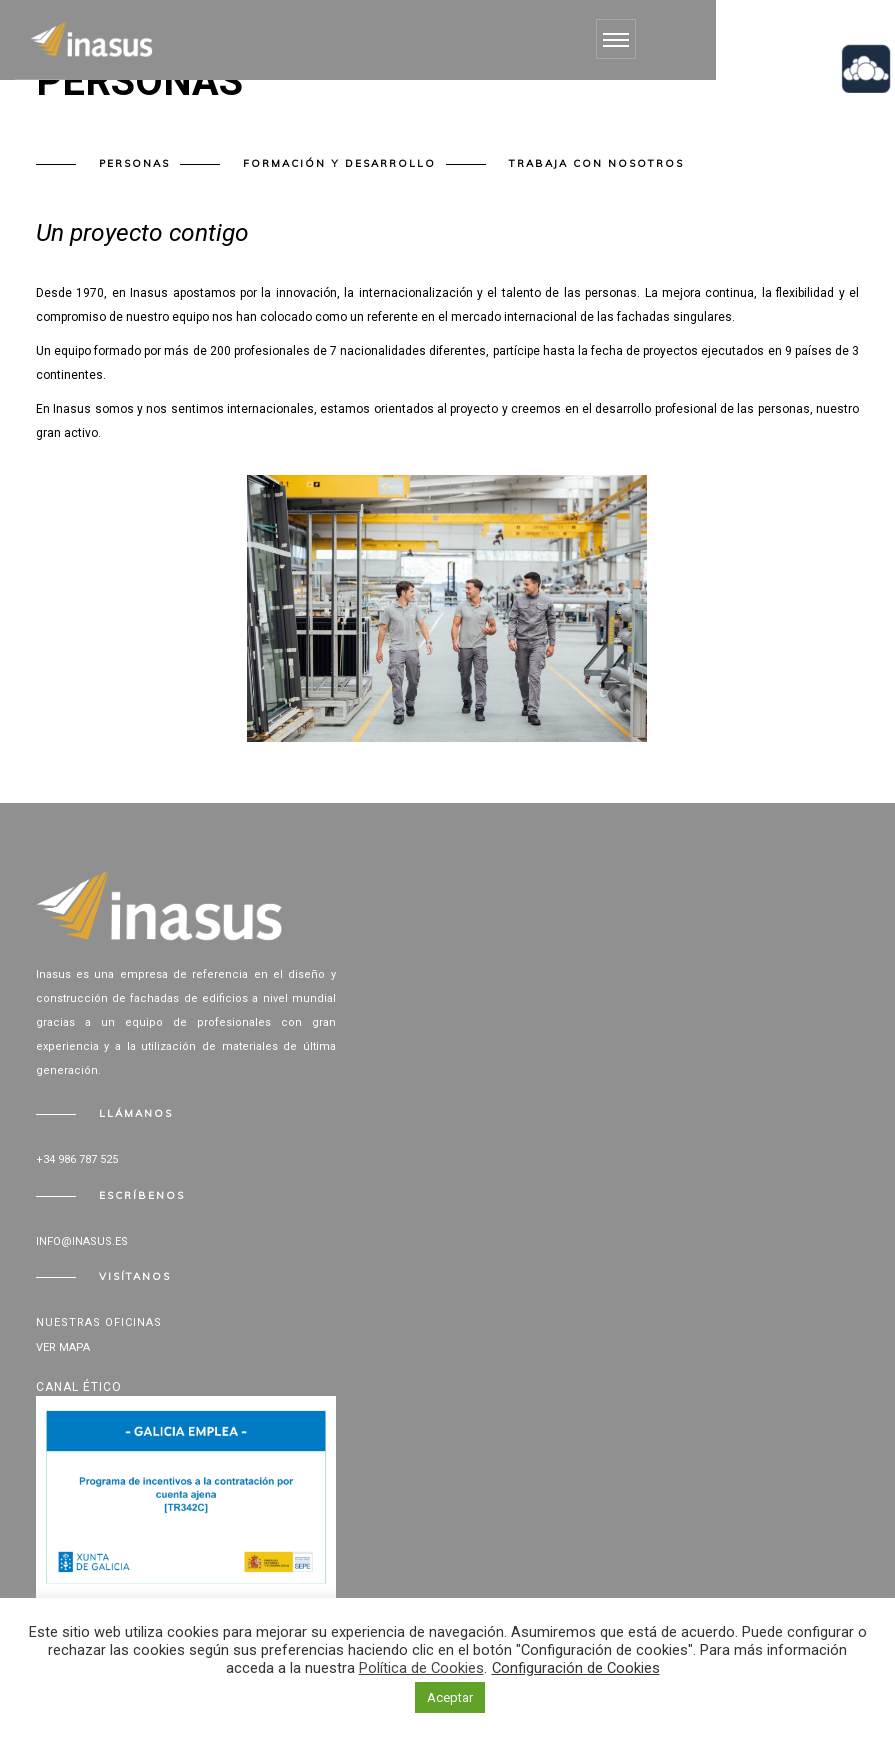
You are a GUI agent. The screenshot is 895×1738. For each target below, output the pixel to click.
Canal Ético (79, 1387)
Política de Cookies (421, 1668)
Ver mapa (63, 1347)
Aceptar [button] (450, 1697)
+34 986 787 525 (77, 1159)
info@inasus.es (82, 1241)
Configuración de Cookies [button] (576, 1668)
